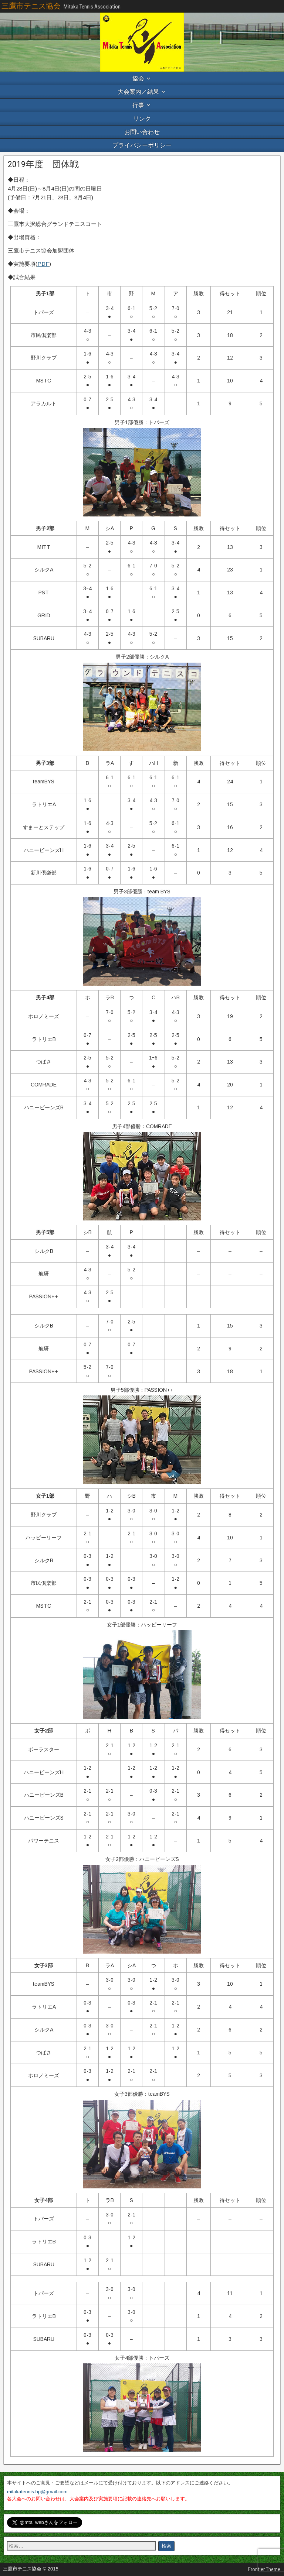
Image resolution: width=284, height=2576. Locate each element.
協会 (138, 78)
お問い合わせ (142, 131)
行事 (138, 105)
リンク (142, 118)
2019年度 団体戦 (43, 164)
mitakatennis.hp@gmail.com (37, 2491)
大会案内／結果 (138, 91)
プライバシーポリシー (142, 145)
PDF (43, 264)
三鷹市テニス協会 (31, 5)
